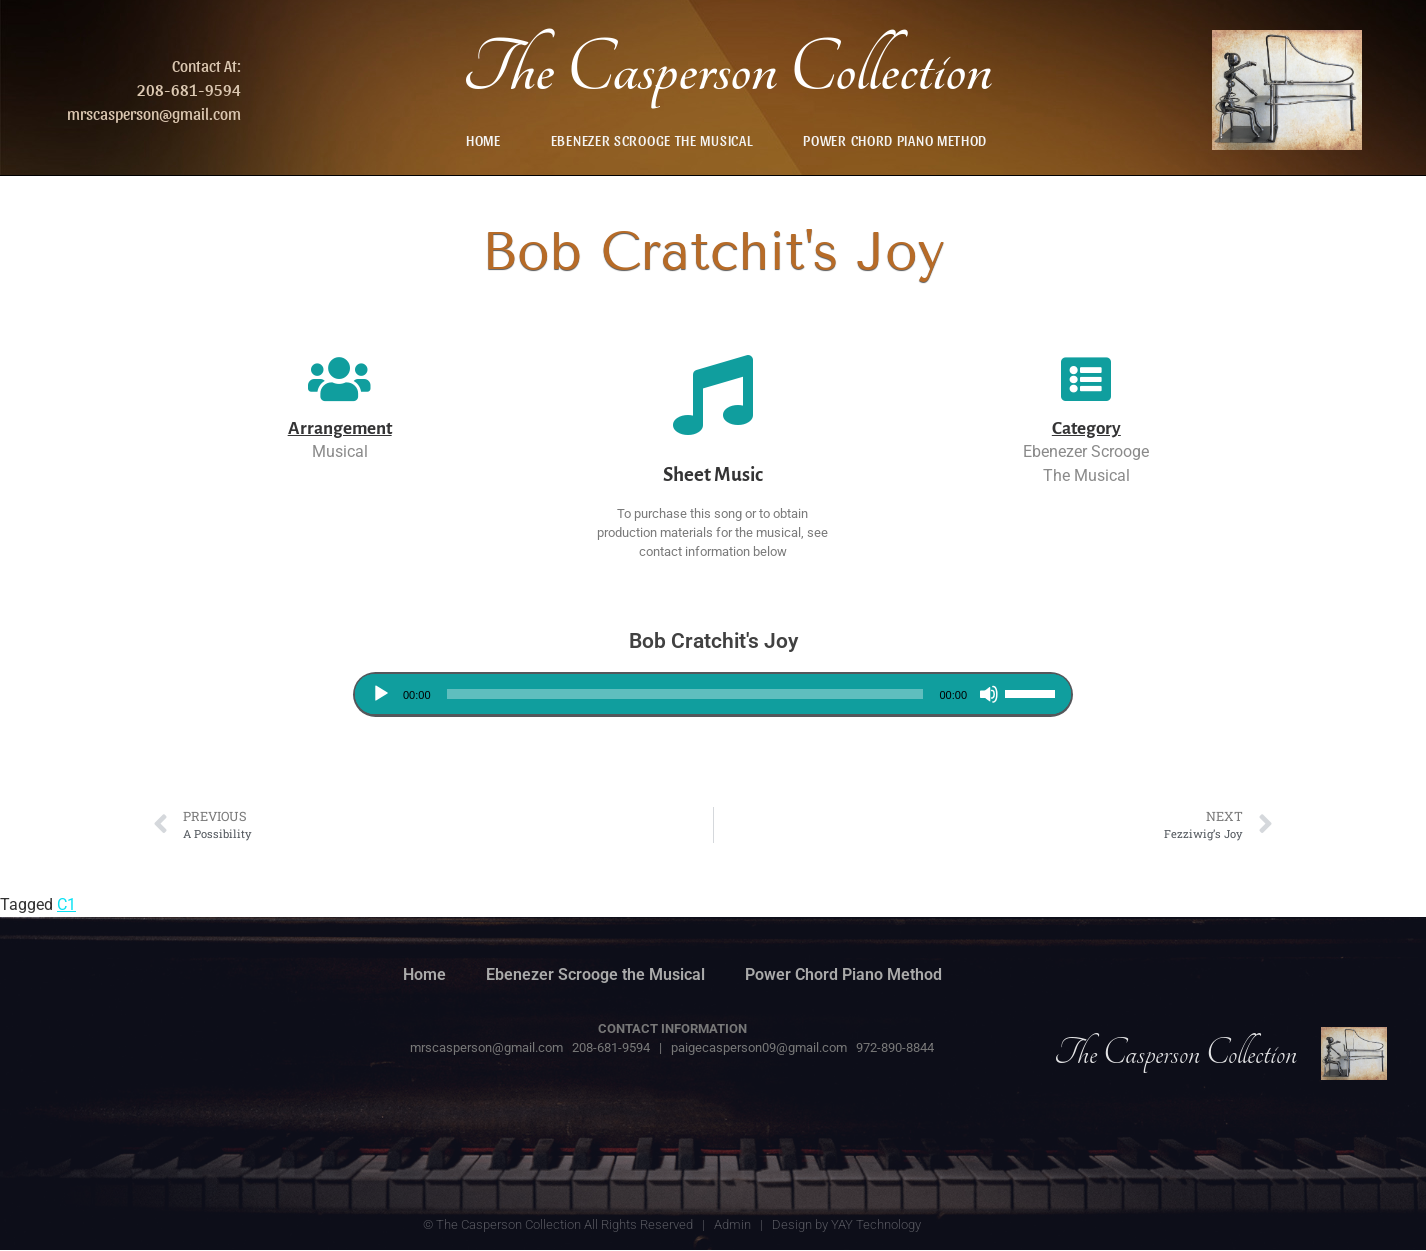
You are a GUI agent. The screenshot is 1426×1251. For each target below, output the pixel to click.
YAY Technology (876, 1224)
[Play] (381, 694)
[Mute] (989, 694)
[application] (713, 694)
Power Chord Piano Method (895, 140)
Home (483, 140)
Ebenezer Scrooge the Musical (652, 140)
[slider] (685, 694)
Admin (732, 1224)
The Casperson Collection (727, 70)
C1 (66, 904)
